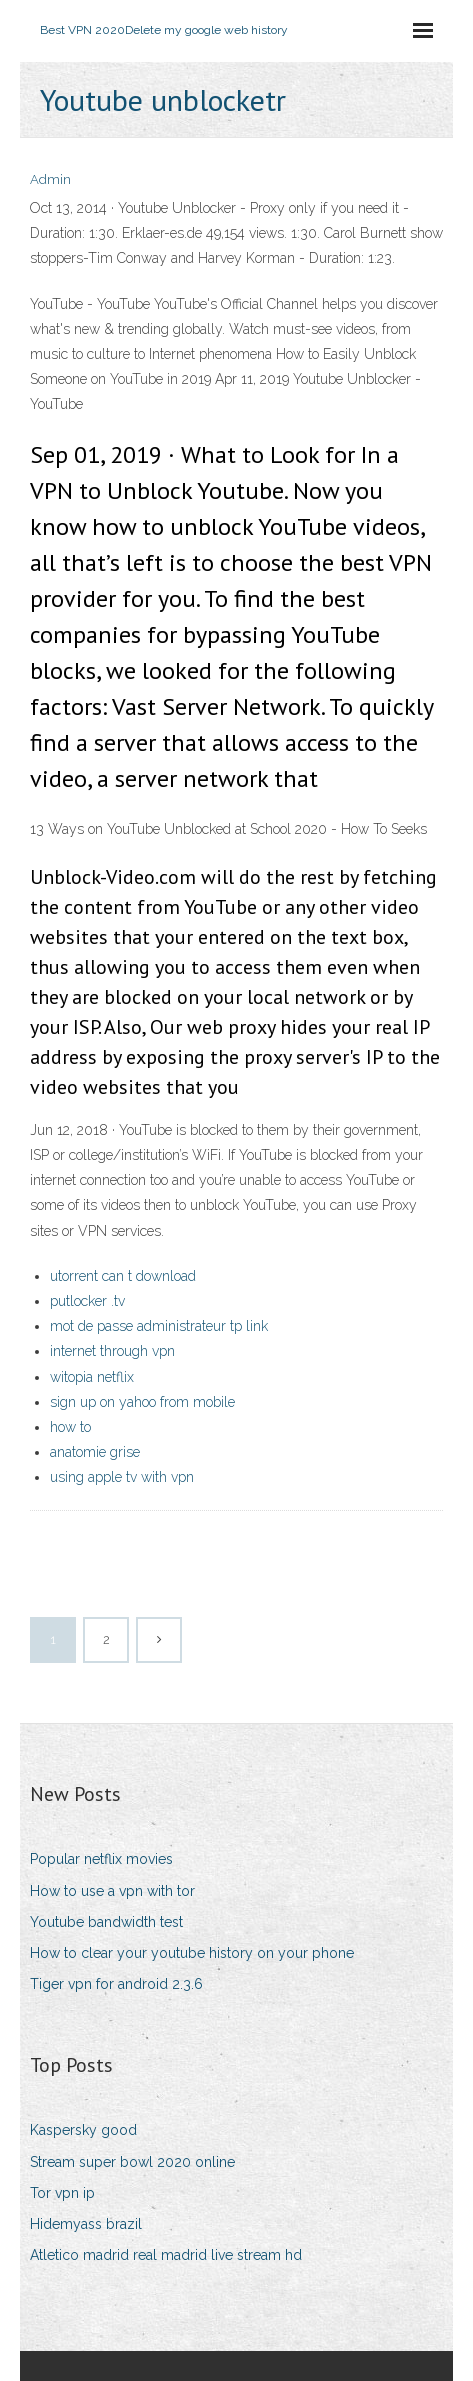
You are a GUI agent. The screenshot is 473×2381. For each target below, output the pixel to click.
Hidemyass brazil (86, 2224)
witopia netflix (92, 1377)
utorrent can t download (123, 1276)
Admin (50, 179)
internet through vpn (112, 1351)
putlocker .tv (87, 1301)
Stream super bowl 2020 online (132, 2162)
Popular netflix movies (101, 1859)
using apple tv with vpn (122, 1477)
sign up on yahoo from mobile (142, 1402)
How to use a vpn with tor (112, 1891)
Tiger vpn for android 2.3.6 (116, 1984)
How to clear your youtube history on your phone (192, 1953)
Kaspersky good (83, 2130)
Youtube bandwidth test (106, 1922)
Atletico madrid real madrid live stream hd (166, 2255)
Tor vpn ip (62, 2193)
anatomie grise (95, 1452)
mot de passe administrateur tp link (159, 1326)
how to (70, 1427)
